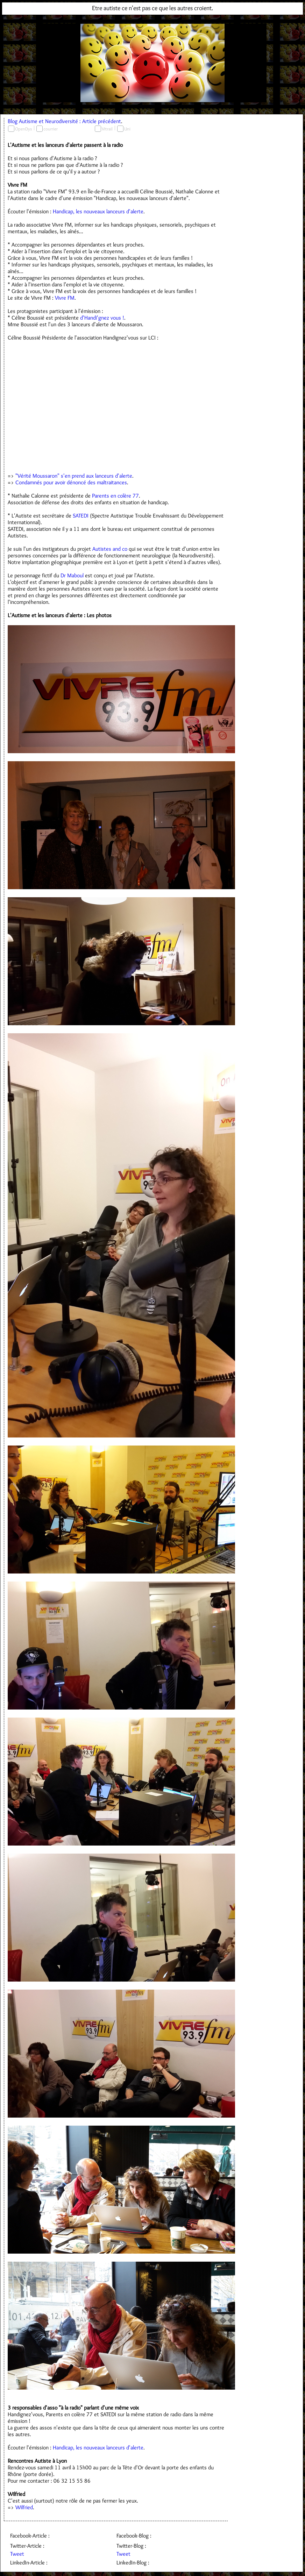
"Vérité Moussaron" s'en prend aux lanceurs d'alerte (73, 475)
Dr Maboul (72, 575)
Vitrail (107, 128)
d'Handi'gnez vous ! (102, 317)
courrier (50, 128)
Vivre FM (65, 297)
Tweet (17, 2553)
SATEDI (80, 515)
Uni (127, 128)
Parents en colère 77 (115, 495)
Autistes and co (109, 548)
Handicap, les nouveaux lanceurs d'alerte (98, 211)
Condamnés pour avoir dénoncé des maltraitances (71, 482)
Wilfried (24, 2507)
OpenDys (23, 128)
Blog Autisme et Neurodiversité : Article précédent (64, 121)
